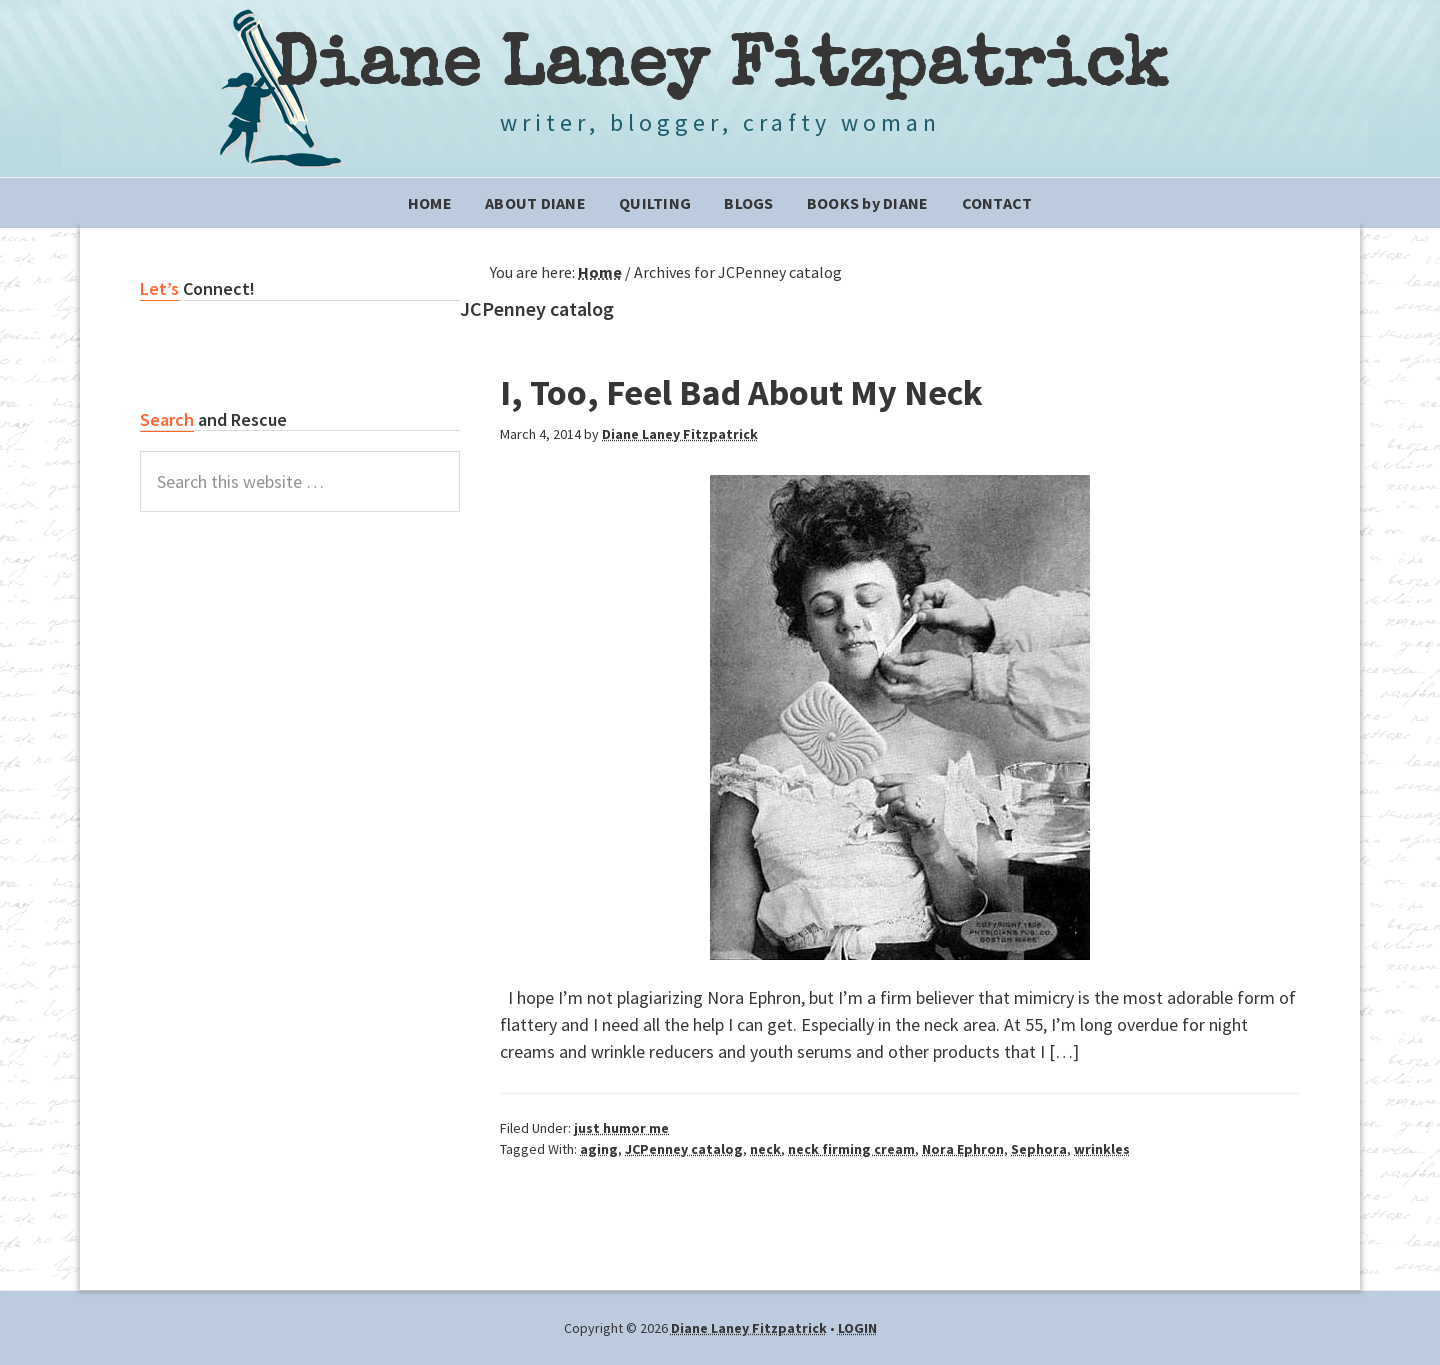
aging (599, 1149)
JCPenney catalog (684, 1149)
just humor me (621, 1128)
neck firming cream (851, 1149)
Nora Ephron (963, 1149)
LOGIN (857, 1328)
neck (765, 1149)
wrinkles (1102, 1149)
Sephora (1039, 1149)
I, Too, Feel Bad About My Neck (741, 392)
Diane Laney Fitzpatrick (720, 70)
